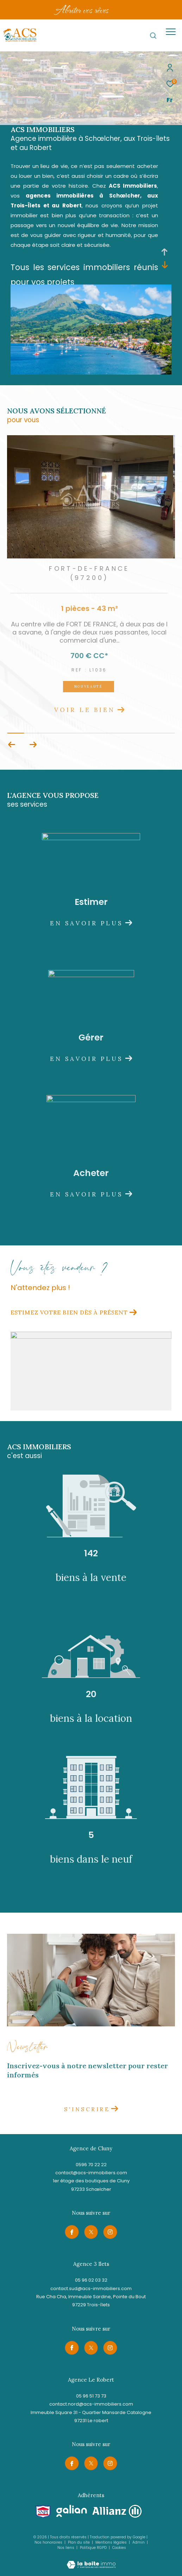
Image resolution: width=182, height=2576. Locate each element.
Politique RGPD (93, 2547)
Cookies (119, 2548)
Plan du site (79, 2542)
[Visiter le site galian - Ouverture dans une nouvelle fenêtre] (71, 2511)
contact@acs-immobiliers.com (91, 2172)
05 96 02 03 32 (91, 2280)
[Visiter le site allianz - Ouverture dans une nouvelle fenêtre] (117, 2511)
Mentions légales (111, 2542)
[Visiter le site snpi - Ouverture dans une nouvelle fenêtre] (43, 2512)
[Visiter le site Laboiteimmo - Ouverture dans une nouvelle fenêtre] (91, 2560)
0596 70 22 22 (91, 2164)
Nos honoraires (48, 2542)
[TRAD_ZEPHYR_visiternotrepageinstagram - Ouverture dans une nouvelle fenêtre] (110, 2232)
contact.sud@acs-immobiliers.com (91, 2288)
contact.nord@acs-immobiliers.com (91, 2404)
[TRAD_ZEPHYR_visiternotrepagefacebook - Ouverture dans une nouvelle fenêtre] (72, 2232)
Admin (139, 2542)
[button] (33, 744)
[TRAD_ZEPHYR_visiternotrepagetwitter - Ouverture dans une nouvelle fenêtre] (91, 2232)
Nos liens (66, 2547)
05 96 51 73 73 (91, 2396)
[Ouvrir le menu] (170, 31)
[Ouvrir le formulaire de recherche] (153, 35)
